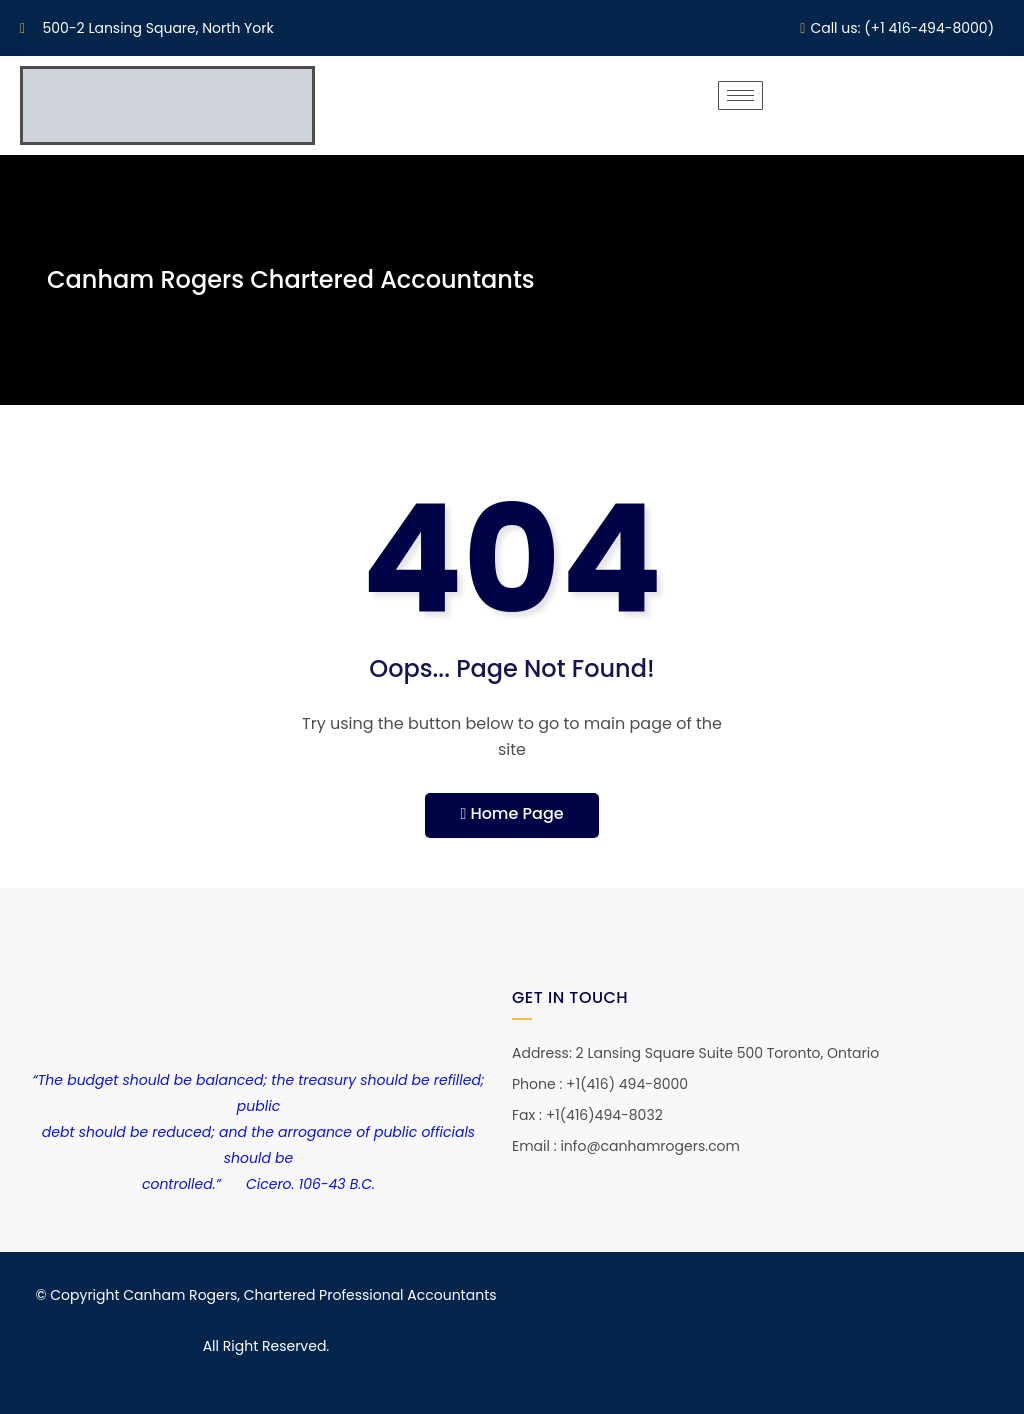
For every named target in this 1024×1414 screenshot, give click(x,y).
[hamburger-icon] (740, 95)
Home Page (511, 813)
